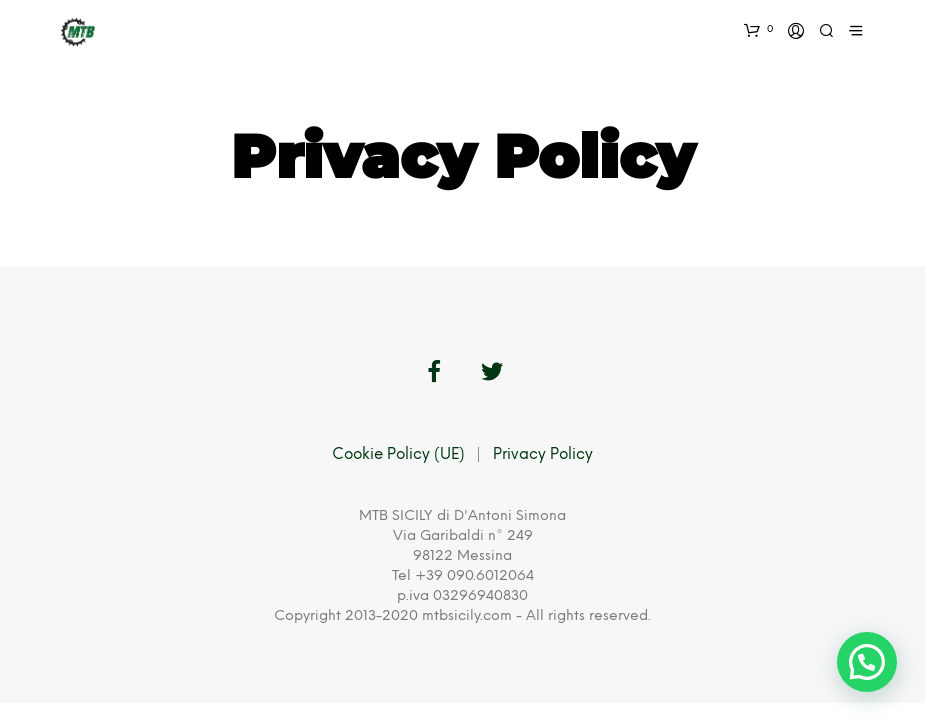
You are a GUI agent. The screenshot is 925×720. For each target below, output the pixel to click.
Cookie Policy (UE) (398, 455)
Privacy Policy (543, 455)
